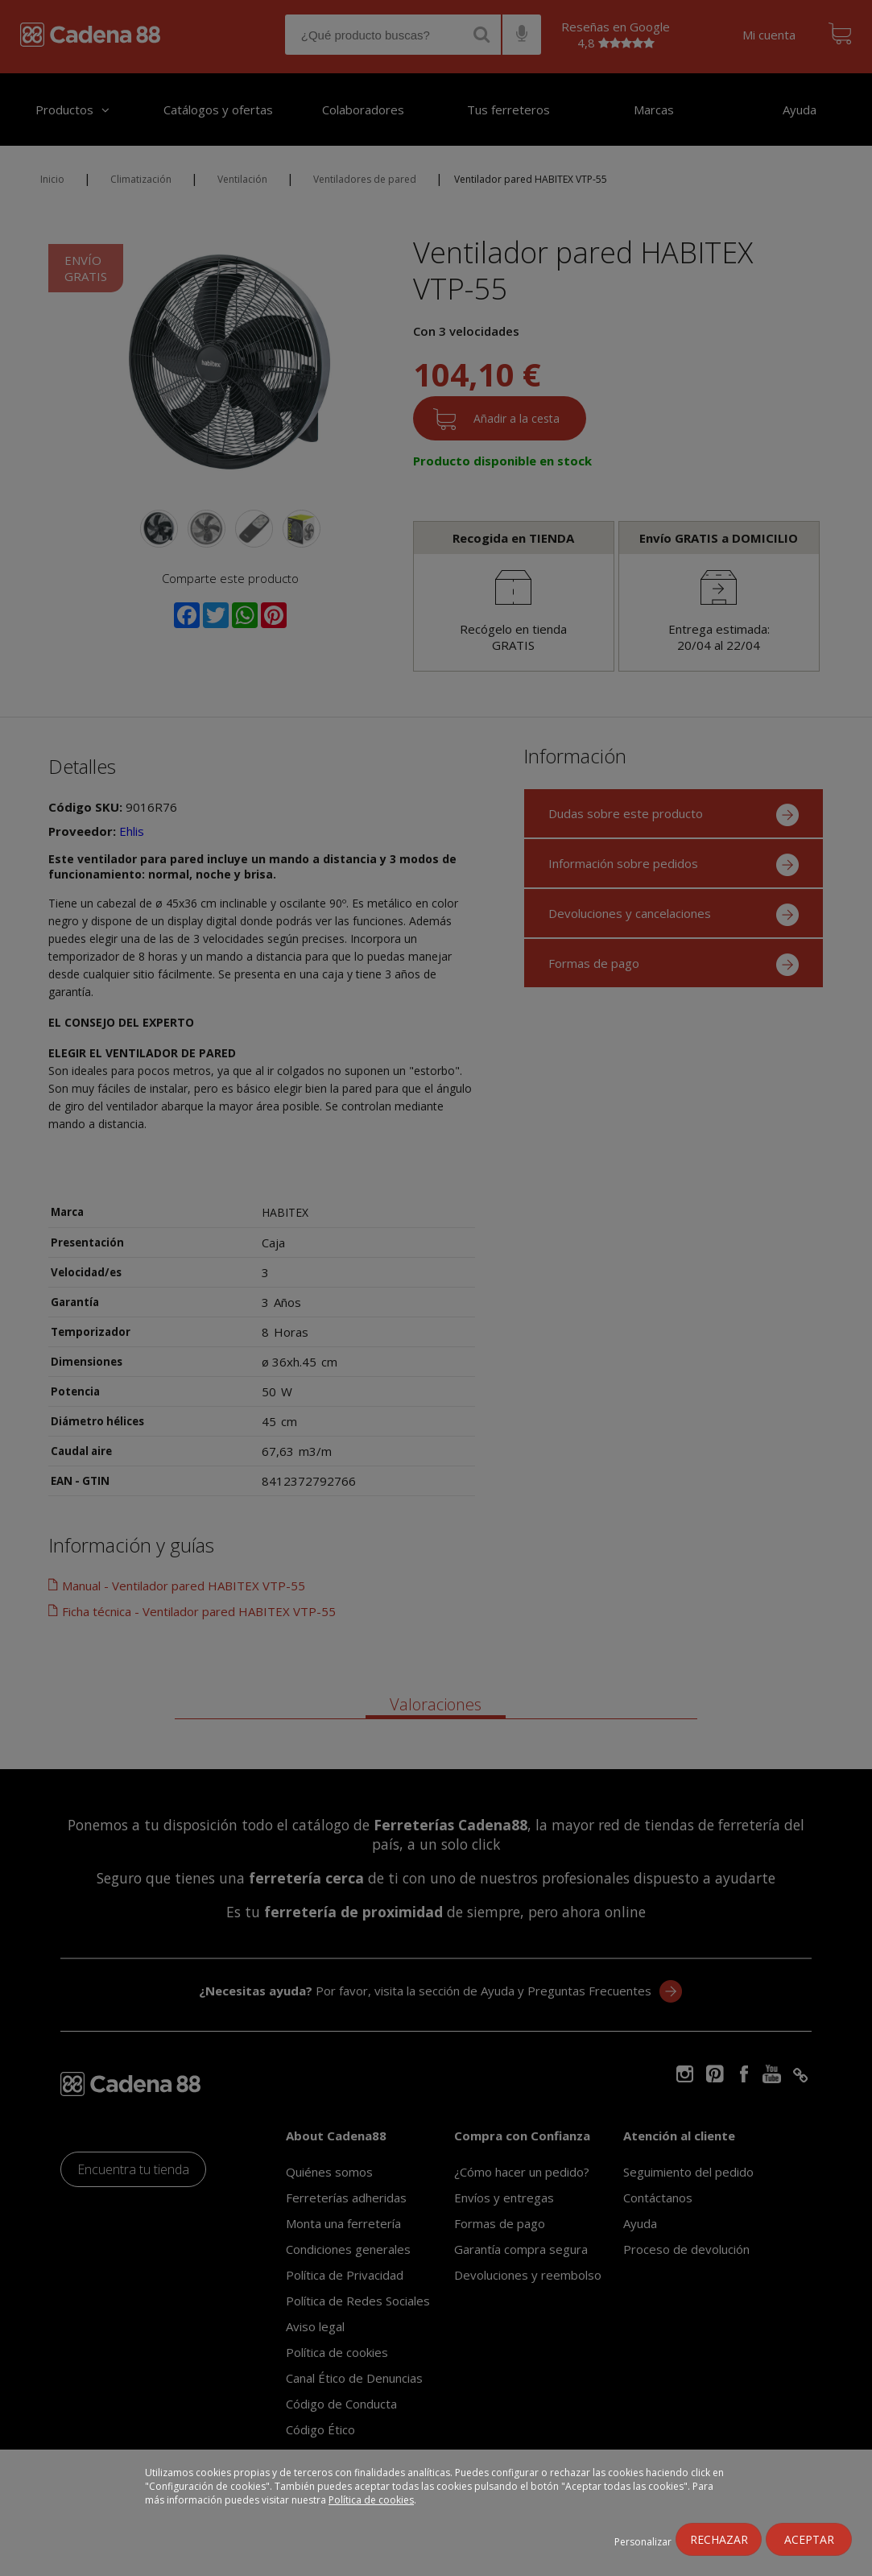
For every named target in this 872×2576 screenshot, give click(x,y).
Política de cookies (371, 2500)
